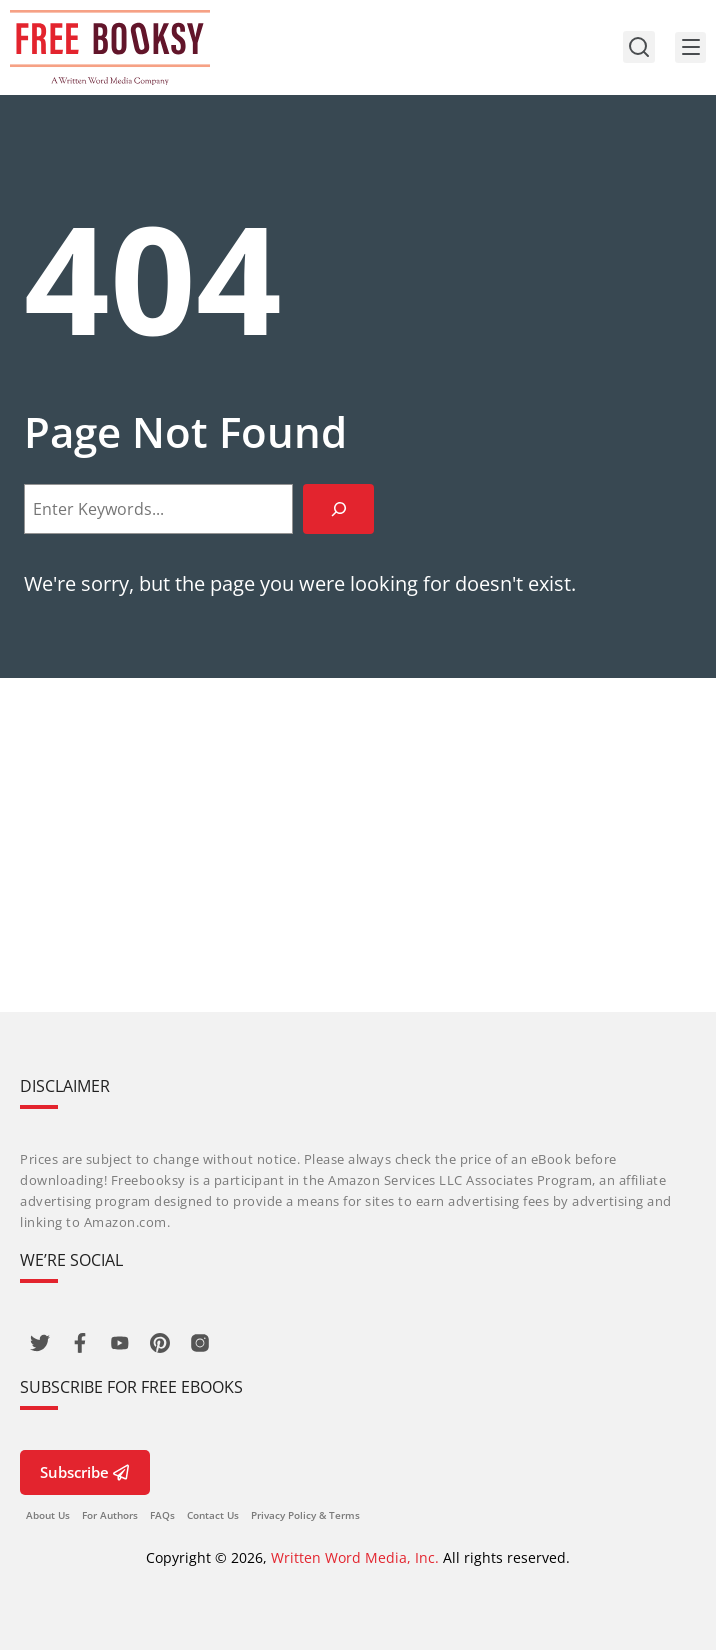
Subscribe (85, 1472)
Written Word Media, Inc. (355, 1557)
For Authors (110, 1515)
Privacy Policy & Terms (305, 1515)
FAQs (162, 1515)
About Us (48, 1515)
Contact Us (213, 1515)
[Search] (338, 508)
